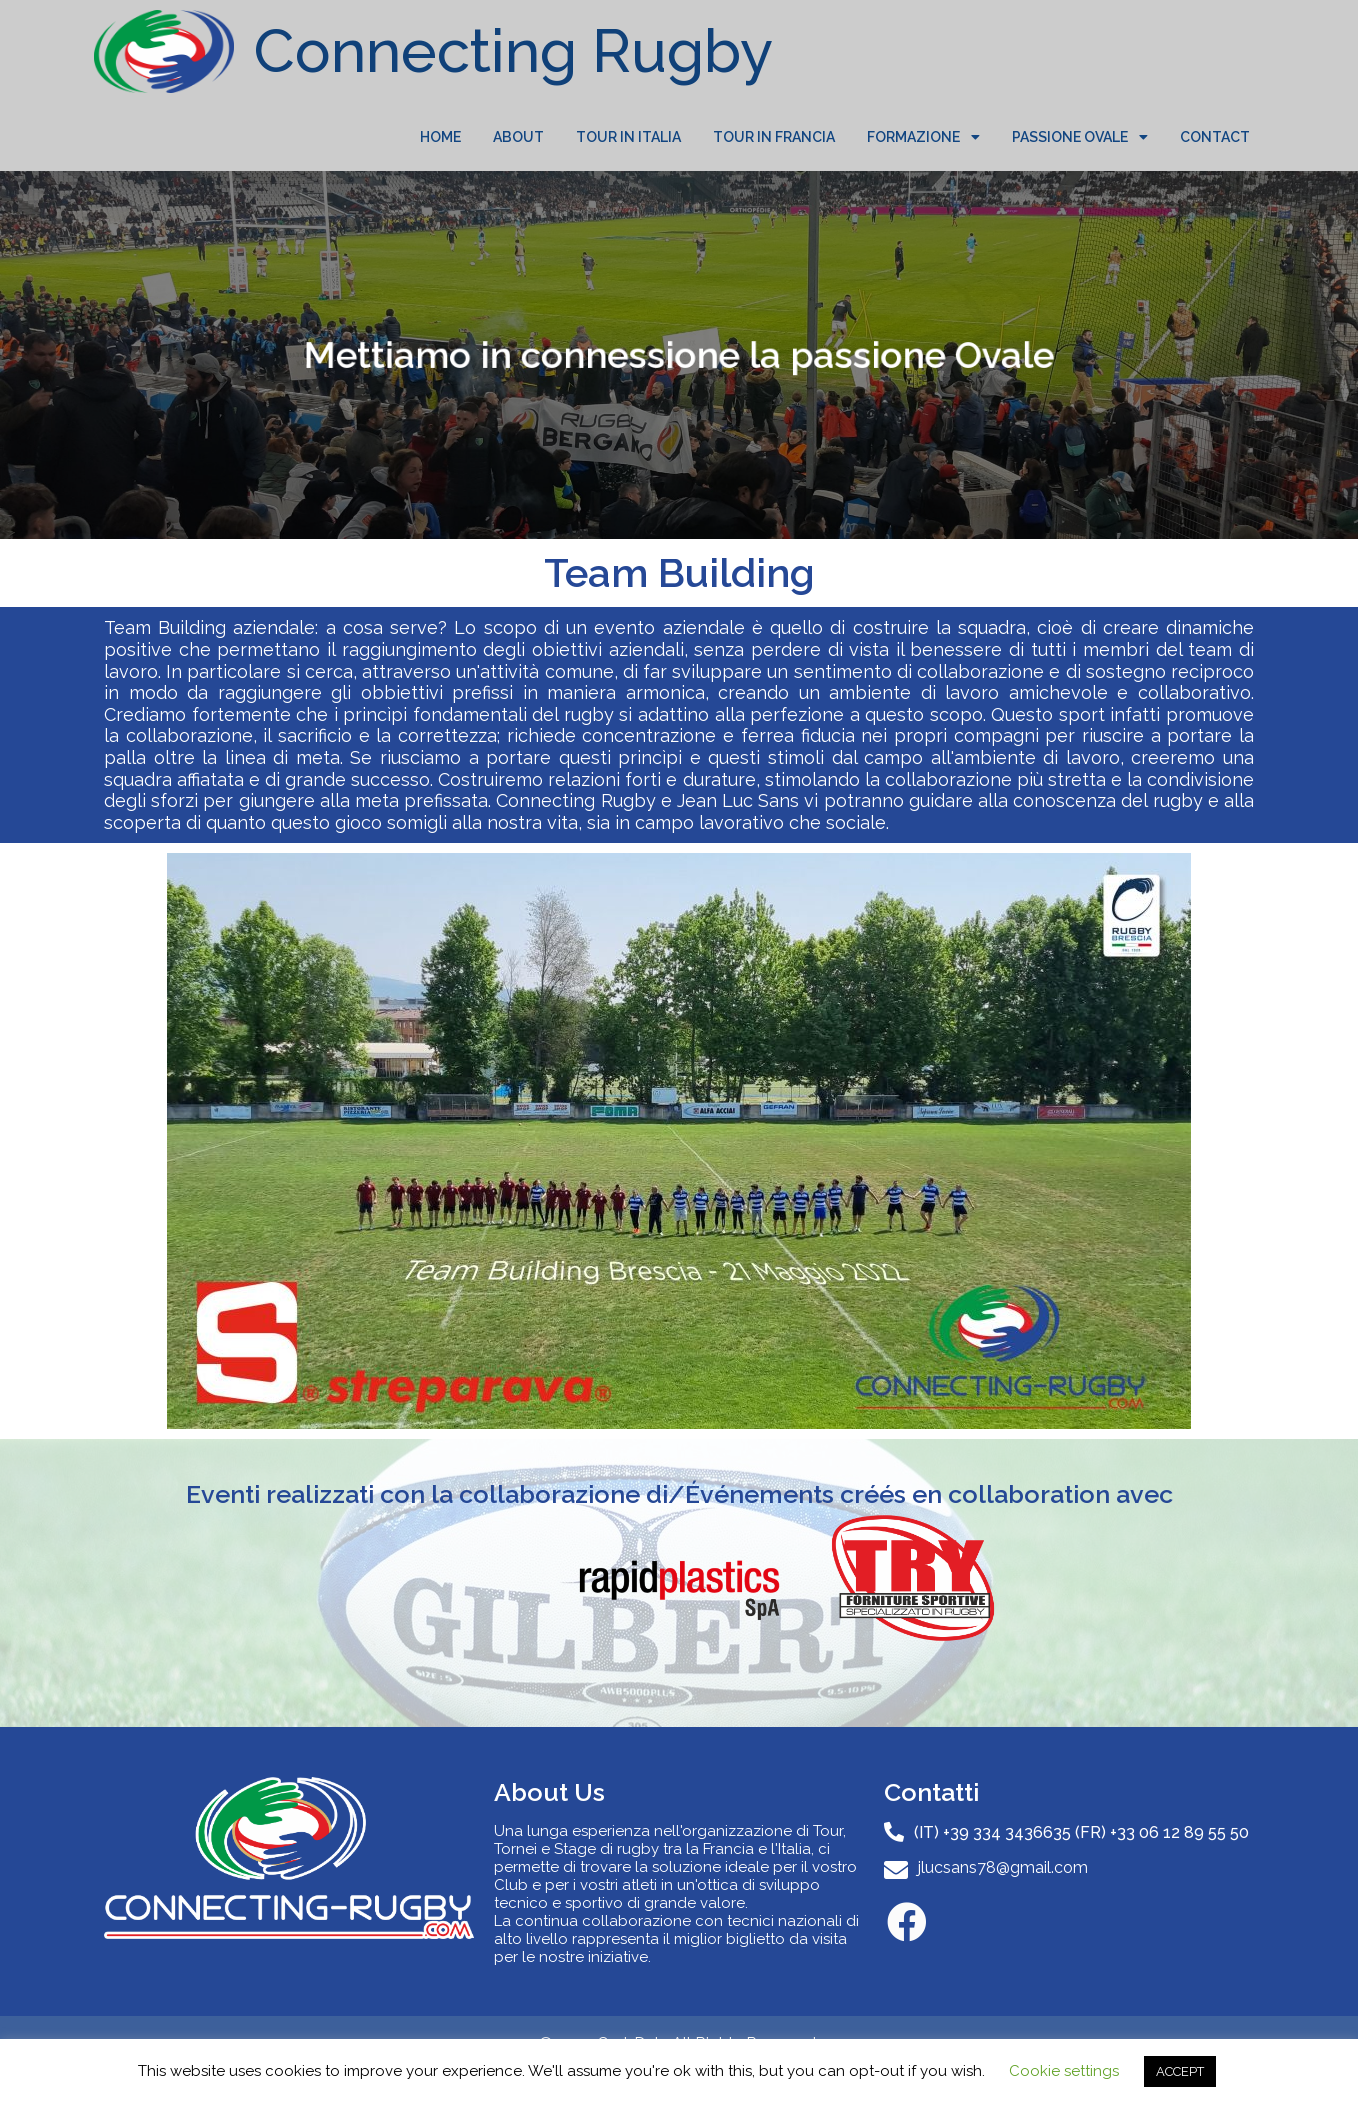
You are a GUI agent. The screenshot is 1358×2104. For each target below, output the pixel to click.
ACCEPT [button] (1180, 2071)
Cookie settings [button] (1064, 2071)
